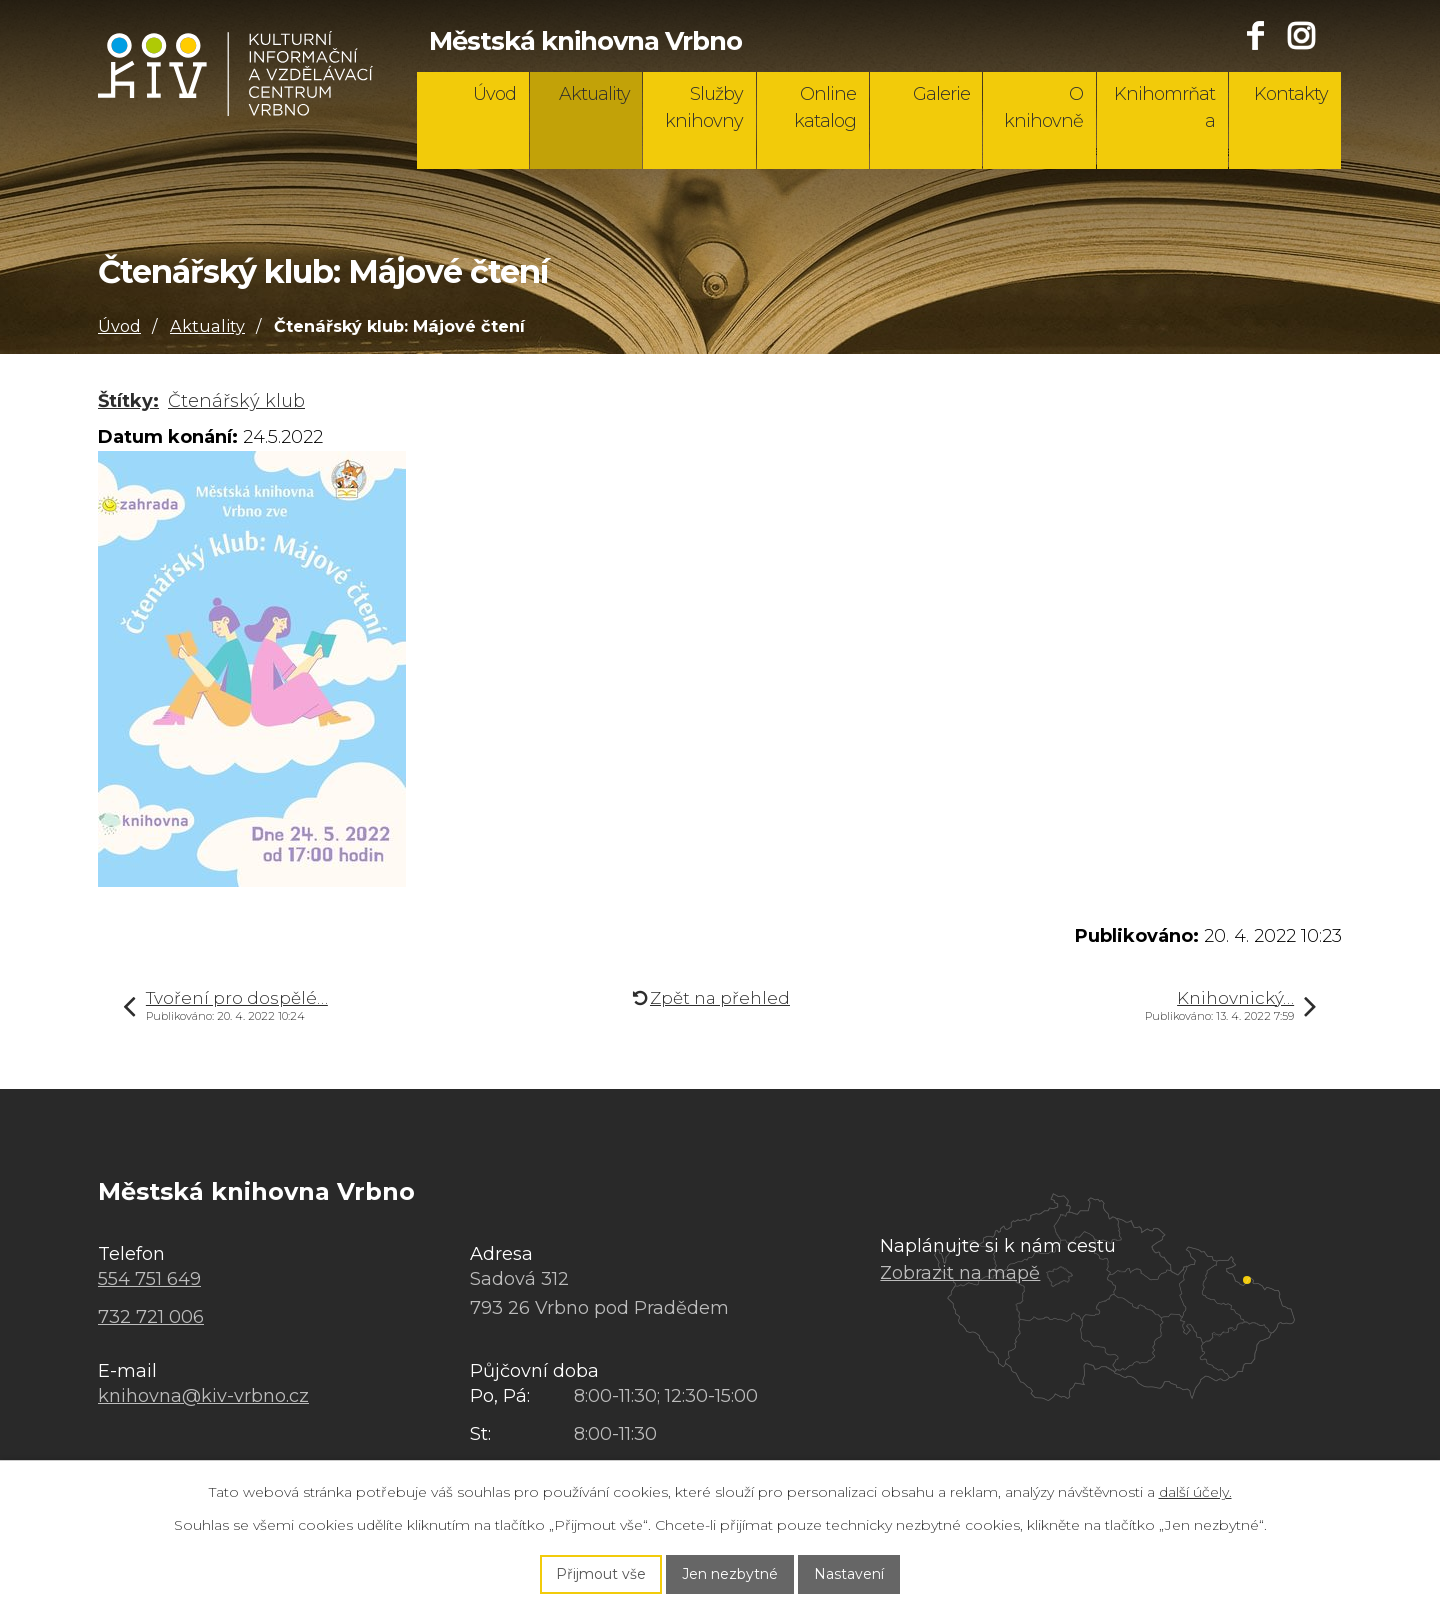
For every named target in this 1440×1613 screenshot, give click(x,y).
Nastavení (849, 1574)
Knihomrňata (1164, 107)
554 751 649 (149, 1279)
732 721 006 (151, 1317)
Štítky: (128, 401)
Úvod (494, 94)
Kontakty (1291, 94)
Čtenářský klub (236, 401)
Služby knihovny (704, 107)
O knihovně (1043, 107)
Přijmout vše (601, 1574)
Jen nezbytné (730, 1574)
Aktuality (594, 94)
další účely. (1195, 1492)
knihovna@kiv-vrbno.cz (203, 1396)
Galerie (941, 94)
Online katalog (825, 107)
